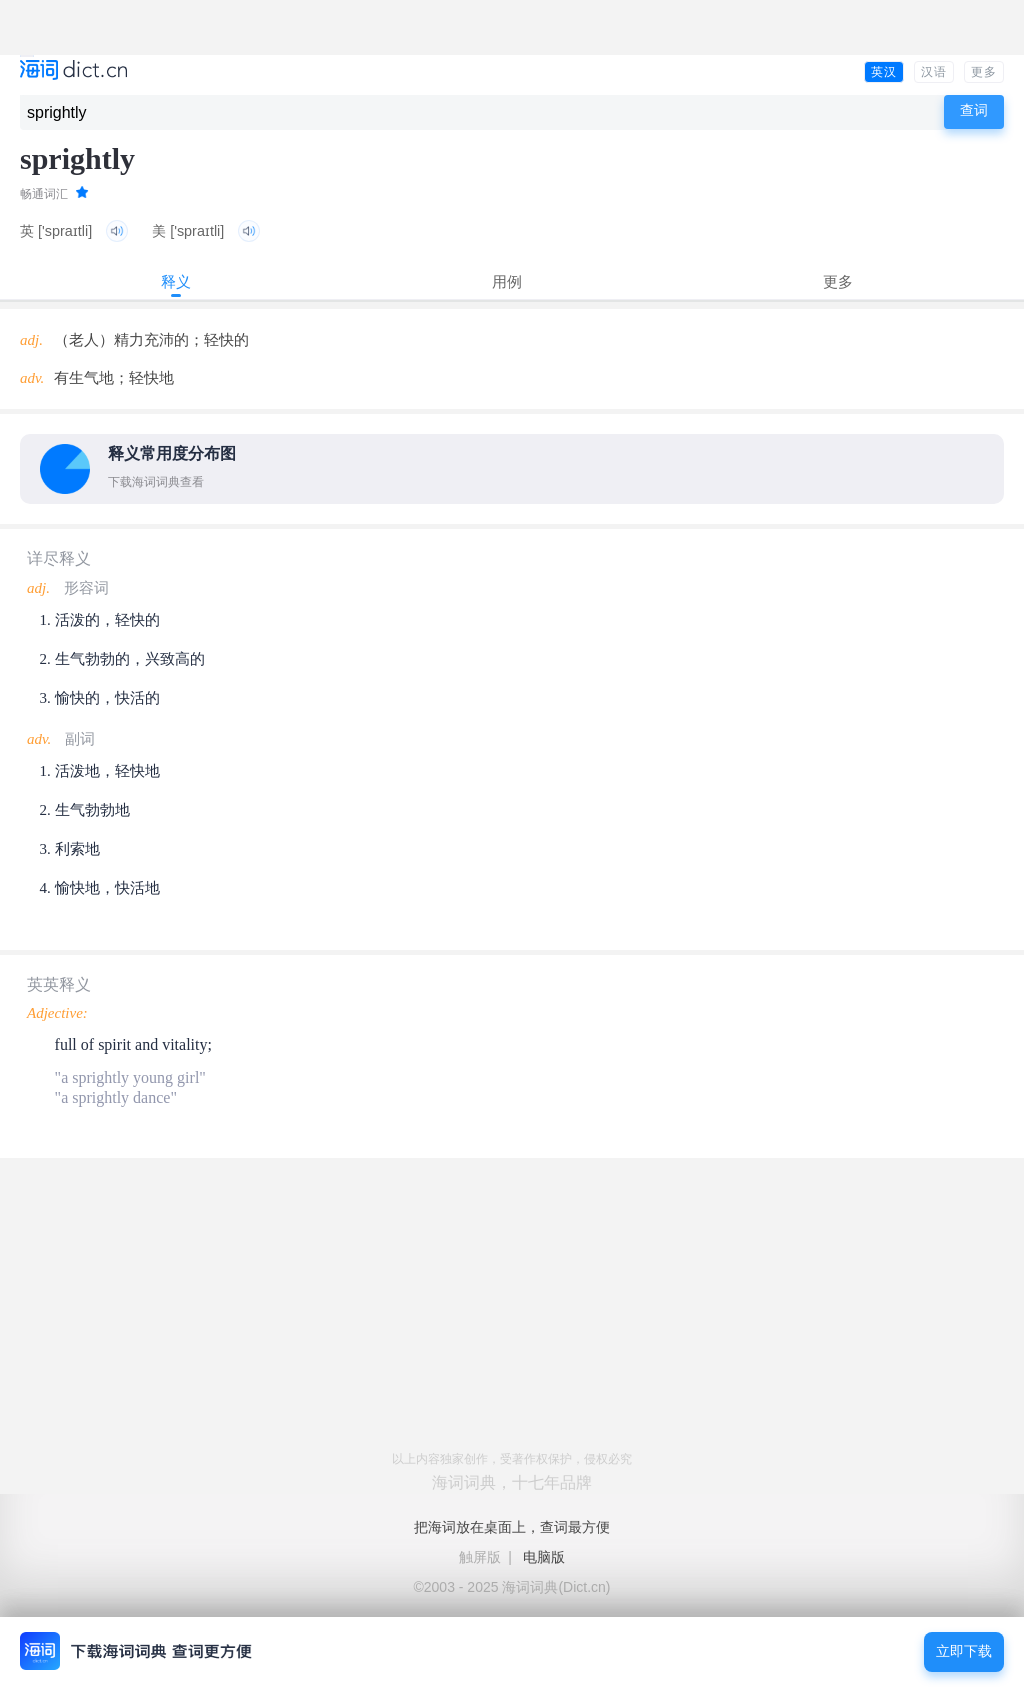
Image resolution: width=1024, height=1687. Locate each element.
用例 (507, 281)
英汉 (884, 72)
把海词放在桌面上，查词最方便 (512, 1527)
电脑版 (544, 1557)
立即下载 (964, 1651)
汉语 (934, 72)
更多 (984, 72)
